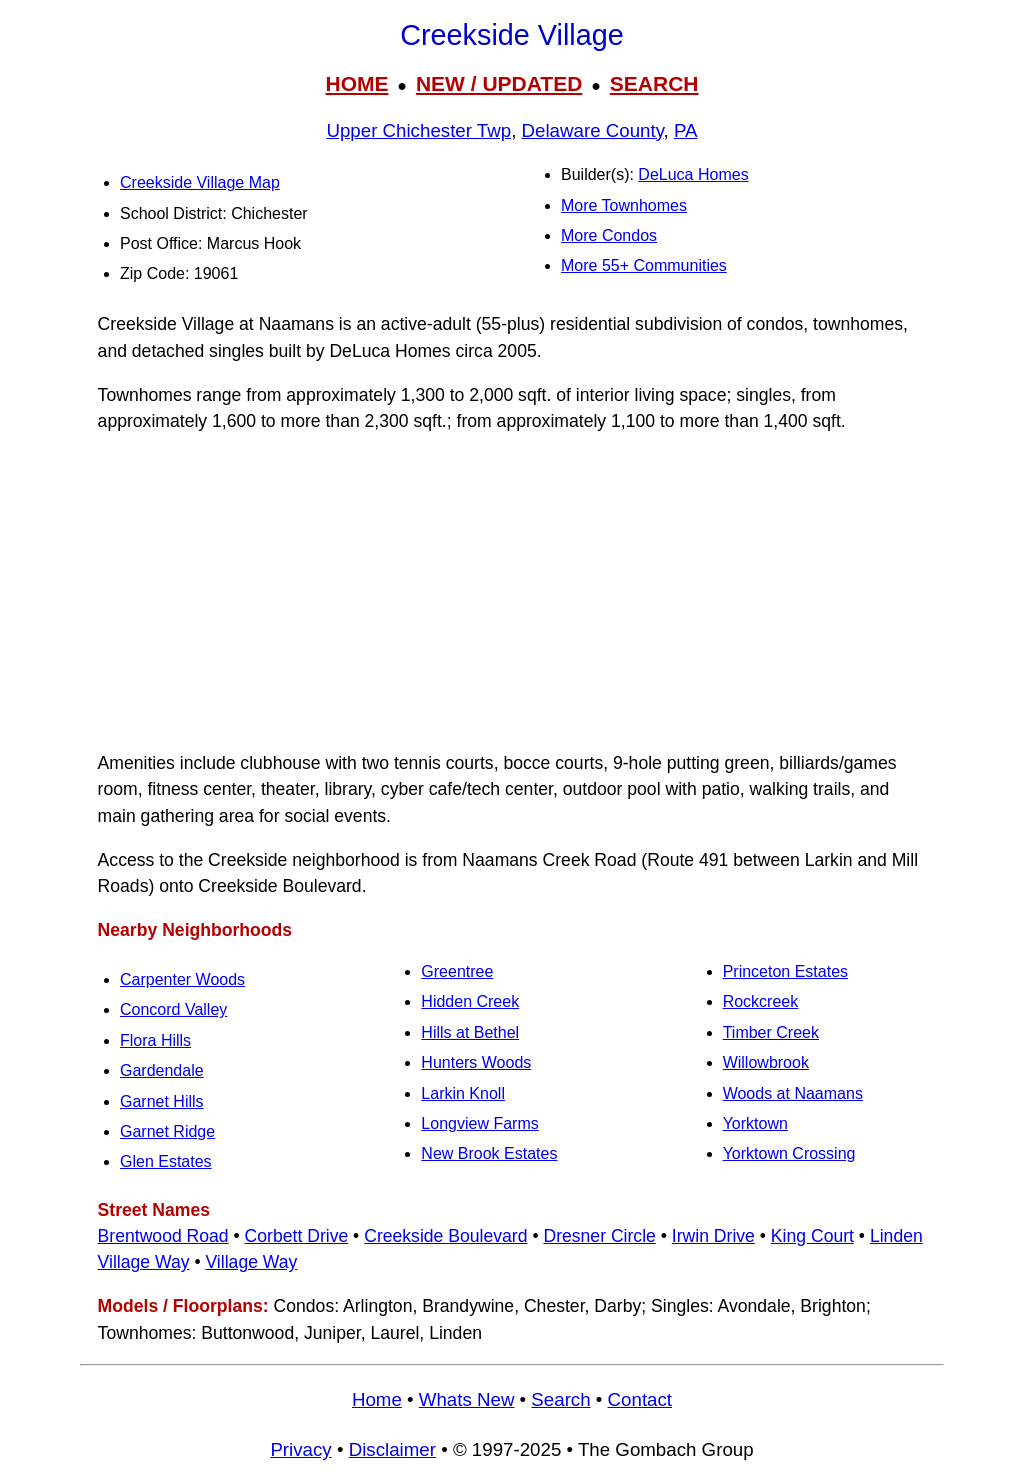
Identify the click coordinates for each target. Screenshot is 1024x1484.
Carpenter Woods (182, 979)
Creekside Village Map (200, 182)
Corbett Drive (297, 1236)
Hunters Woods (476, 1062)
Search (560, 1399)
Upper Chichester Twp (418, 130)
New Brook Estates (489, 1153)
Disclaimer (392, 1449)
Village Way (251, 1262)
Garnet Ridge (167, 1131)
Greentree (457, 971)
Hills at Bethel (470, 1032)
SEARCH (654, 83)
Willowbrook (766, 1062)
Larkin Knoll (463, 1093)
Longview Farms (479, 1123)
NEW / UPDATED (499, 83)
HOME (356, 83)
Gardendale (162, 1070)
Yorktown (755, 1123)
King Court (812, 1236)
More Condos (609, 235)
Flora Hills (155, 1040)
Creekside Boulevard (445, 1236)
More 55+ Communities (644, 265)
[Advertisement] (512, 592)
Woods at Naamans (793, 1093)
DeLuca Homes (693, 174)
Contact (640, 1399)
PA (686, 130)
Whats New (467, 1399)
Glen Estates (166, 1161)
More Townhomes (624, 205)
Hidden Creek (470, 1001)
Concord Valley (173, 1009)
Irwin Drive (713, 1236)
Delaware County (593, 130)
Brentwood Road (163, 1236)
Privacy (300, 1449)
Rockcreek (761, 1001)
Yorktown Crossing (789, 1153)
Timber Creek (771, 1032)
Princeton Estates (785, 971)
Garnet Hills (162, 1101)
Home (377, 1399)
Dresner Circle (599, 1236)
